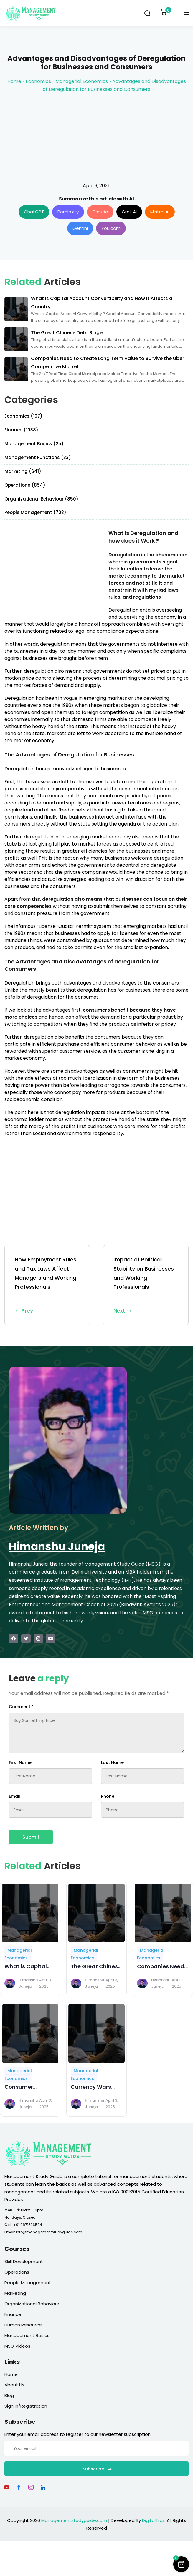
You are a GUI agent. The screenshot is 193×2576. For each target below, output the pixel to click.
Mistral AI (159, 212)
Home (14, 81)
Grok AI (129, 212)
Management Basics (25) (34, 444)
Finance (12, 2314)
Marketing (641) (22, 471)
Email (14, 1796)
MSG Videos (17, 2346)
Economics (38, 81)
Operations (16, 2272)
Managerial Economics (81, 81)
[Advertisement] (96, 137)
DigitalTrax (153, 2520)
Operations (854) (24, 485)
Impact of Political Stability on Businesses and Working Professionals (145, 1285)
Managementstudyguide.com (74, 2520)
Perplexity (68, 212)
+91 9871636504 (27, 2224)
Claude (100, 212)
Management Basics (27, 2335)
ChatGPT (34, 212)
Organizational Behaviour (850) (41, 499)
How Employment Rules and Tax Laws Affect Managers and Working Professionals (47, 1285)
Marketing (15, 2293)
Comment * (21, 1707)
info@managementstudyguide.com (49, 2231)
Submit (30, 1837)
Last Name (112, 1762)
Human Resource (23, 2325)
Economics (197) (23, 416)
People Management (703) (35, 512)
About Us (14, 2385)
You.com (111, 228)
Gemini (80, 228)
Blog (9, 2395)
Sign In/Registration (25, 2406)
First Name (20, 1762)
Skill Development (23, 2261)
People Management (27, 2282)
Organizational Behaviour (31, 2304)
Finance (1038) (21, 430)
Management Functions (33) (37, 457)
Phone (107, 1796)
